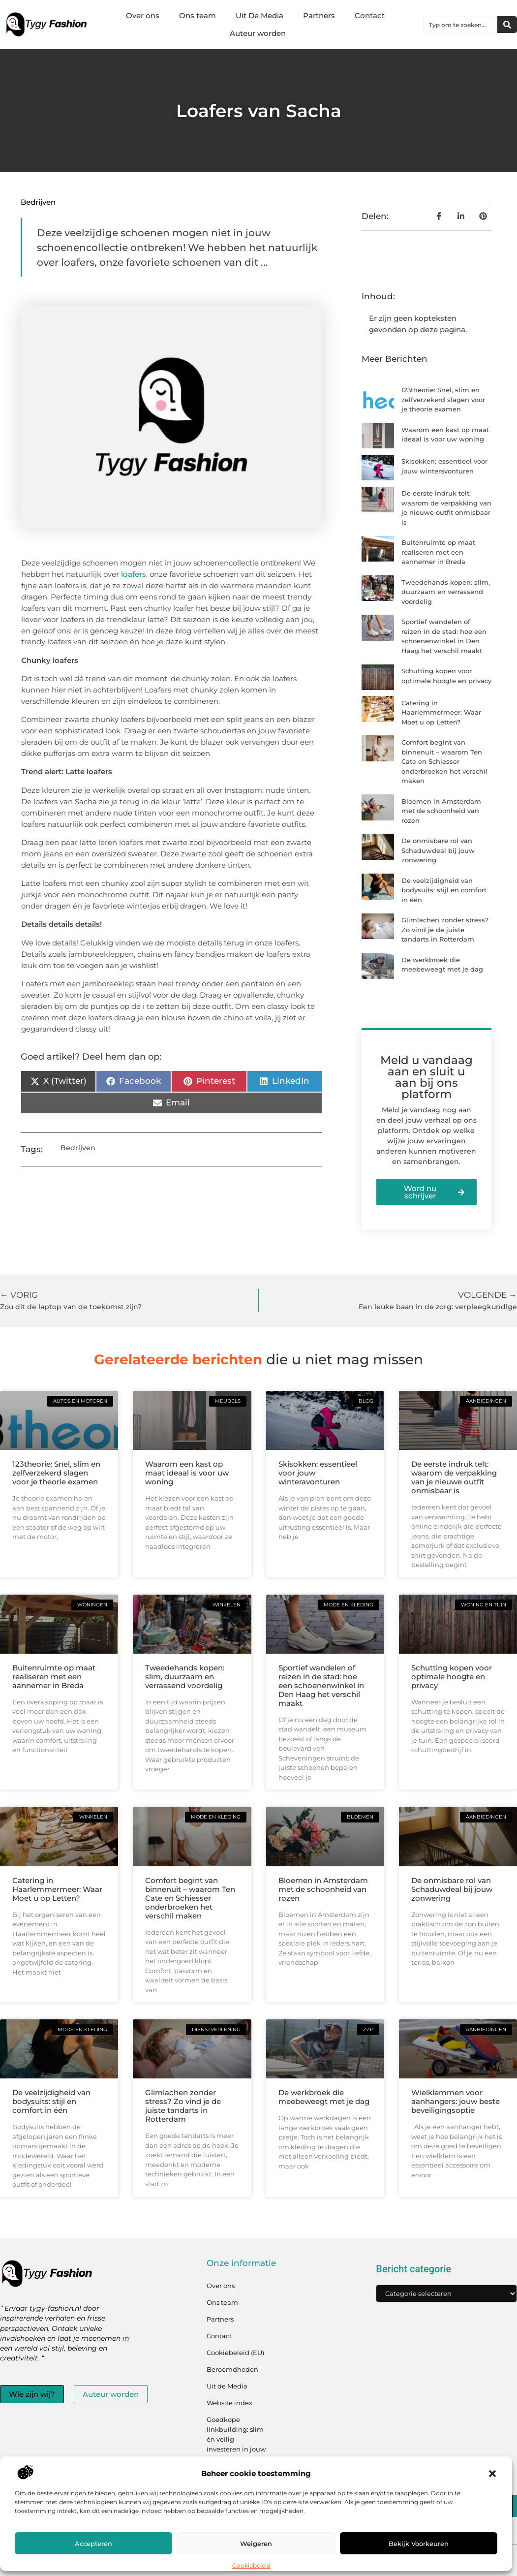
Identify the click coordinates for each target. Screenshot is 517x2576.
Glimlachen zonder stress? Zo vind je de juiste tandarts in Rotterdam (444, 929)
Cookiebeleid (251, 2565)
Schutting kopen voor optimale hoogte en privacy (451, 1676)
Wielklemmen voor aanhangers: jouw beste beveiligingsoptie (455, 2101)
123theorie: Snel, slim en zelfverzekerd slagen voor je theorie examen (443, 399)
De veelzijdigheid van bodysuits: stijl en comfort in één (444, 890)
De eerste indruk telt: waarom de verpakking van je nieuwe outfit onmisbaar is (454, 1477)
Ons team (197, 15)
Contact (370, 15)
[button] (492, 2474)
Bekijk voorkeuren (419, 2543)
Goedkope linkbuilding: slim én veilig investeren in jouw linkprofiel (236, 2439)
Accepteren (93, 2543)
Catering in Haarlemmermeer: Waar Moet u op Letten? (441, 712)
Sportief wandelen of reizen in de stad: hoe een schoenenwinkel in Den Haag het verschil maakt (321, 1685)
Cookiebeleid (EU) (235, 2352)
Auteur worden (258, 33)
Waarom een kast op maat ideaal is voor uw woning (187, 1472)
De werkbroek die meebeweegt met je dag (323, 2097)
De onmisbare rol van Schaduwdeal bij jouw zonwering (438, 850)
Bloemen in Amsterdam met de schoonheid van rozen (441, 810)
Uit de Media (227, 2386)
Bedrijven (38, 202)
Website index (229, 2403)
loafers (133, 574)
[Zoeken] (507, 24)
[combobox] (460, 24)
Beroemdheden (232, 2369)
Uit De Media (259, 15)
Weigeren (256, 2543)
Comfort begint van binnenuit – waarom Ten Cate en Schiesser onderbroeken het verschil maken (444, 761)
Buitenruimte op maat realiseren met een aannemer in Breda (438, 551)
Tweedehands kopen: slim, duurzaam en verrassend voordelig (445, 591)
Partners (319, 15)
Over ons (142, 15)
